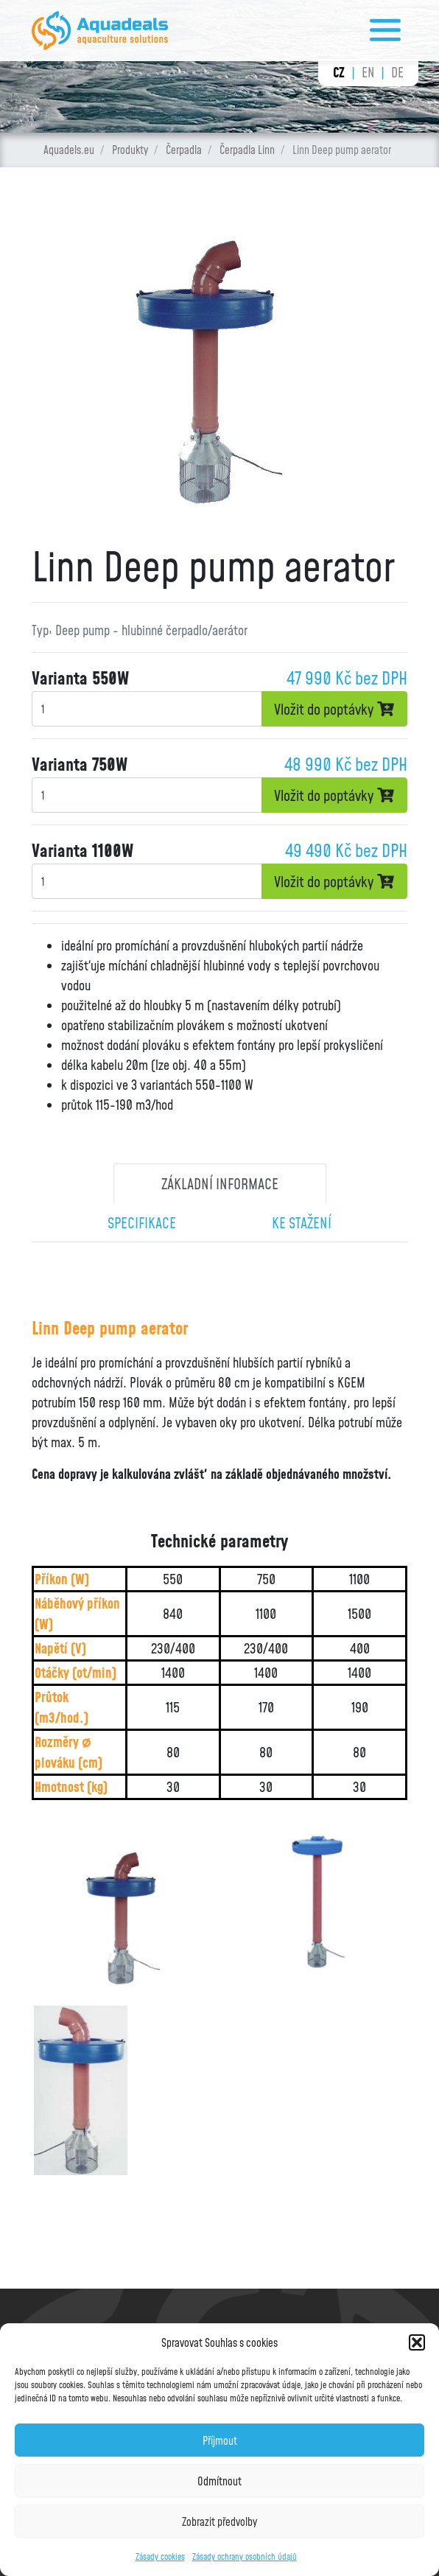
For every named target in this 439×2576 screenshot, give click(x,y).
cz (339, 72)
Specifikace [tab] (142, 1222)
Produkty (130, 149)
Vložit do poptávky (334, 709)
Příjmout (220, 2440)
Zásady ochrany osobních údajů (244, 2556)
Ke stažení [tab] (301, 1222)
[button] (417, 2342)
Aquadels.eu (68, 149)
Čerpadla (184, 149)
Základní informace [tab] (219, 1183)
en (368, 72)
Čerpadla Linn (247, 149)
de (397, 72)
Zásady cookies (160, 2556)
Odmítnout (219, 2481)
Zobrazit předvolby (219, 2521)
